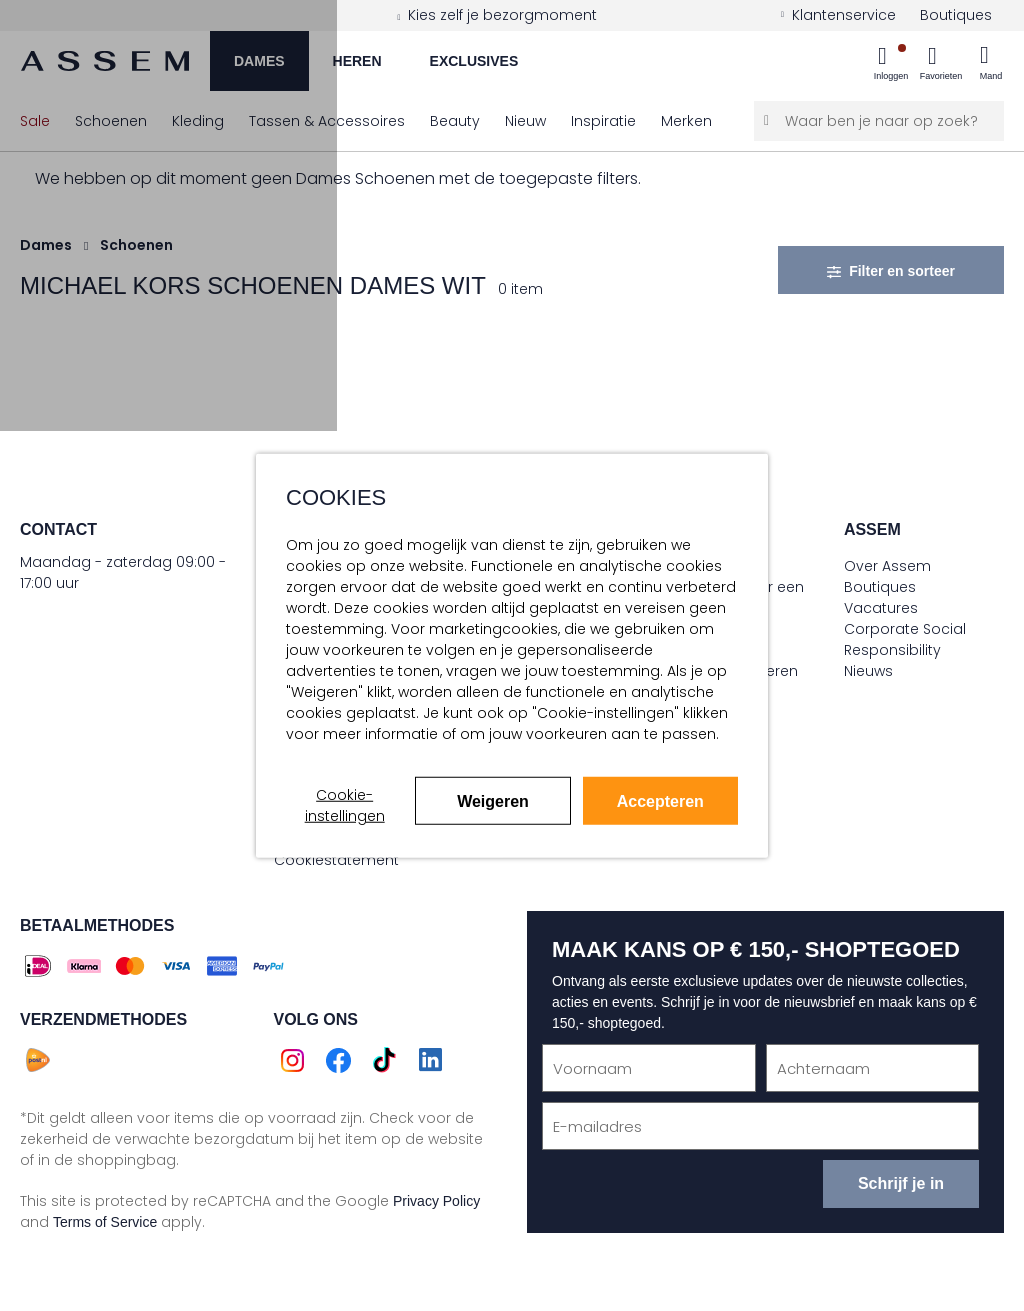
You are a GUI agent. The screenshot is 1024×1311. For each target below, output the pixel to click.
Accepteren (660, 801)
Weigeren (493, 801)
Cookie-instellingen (345, 805)
